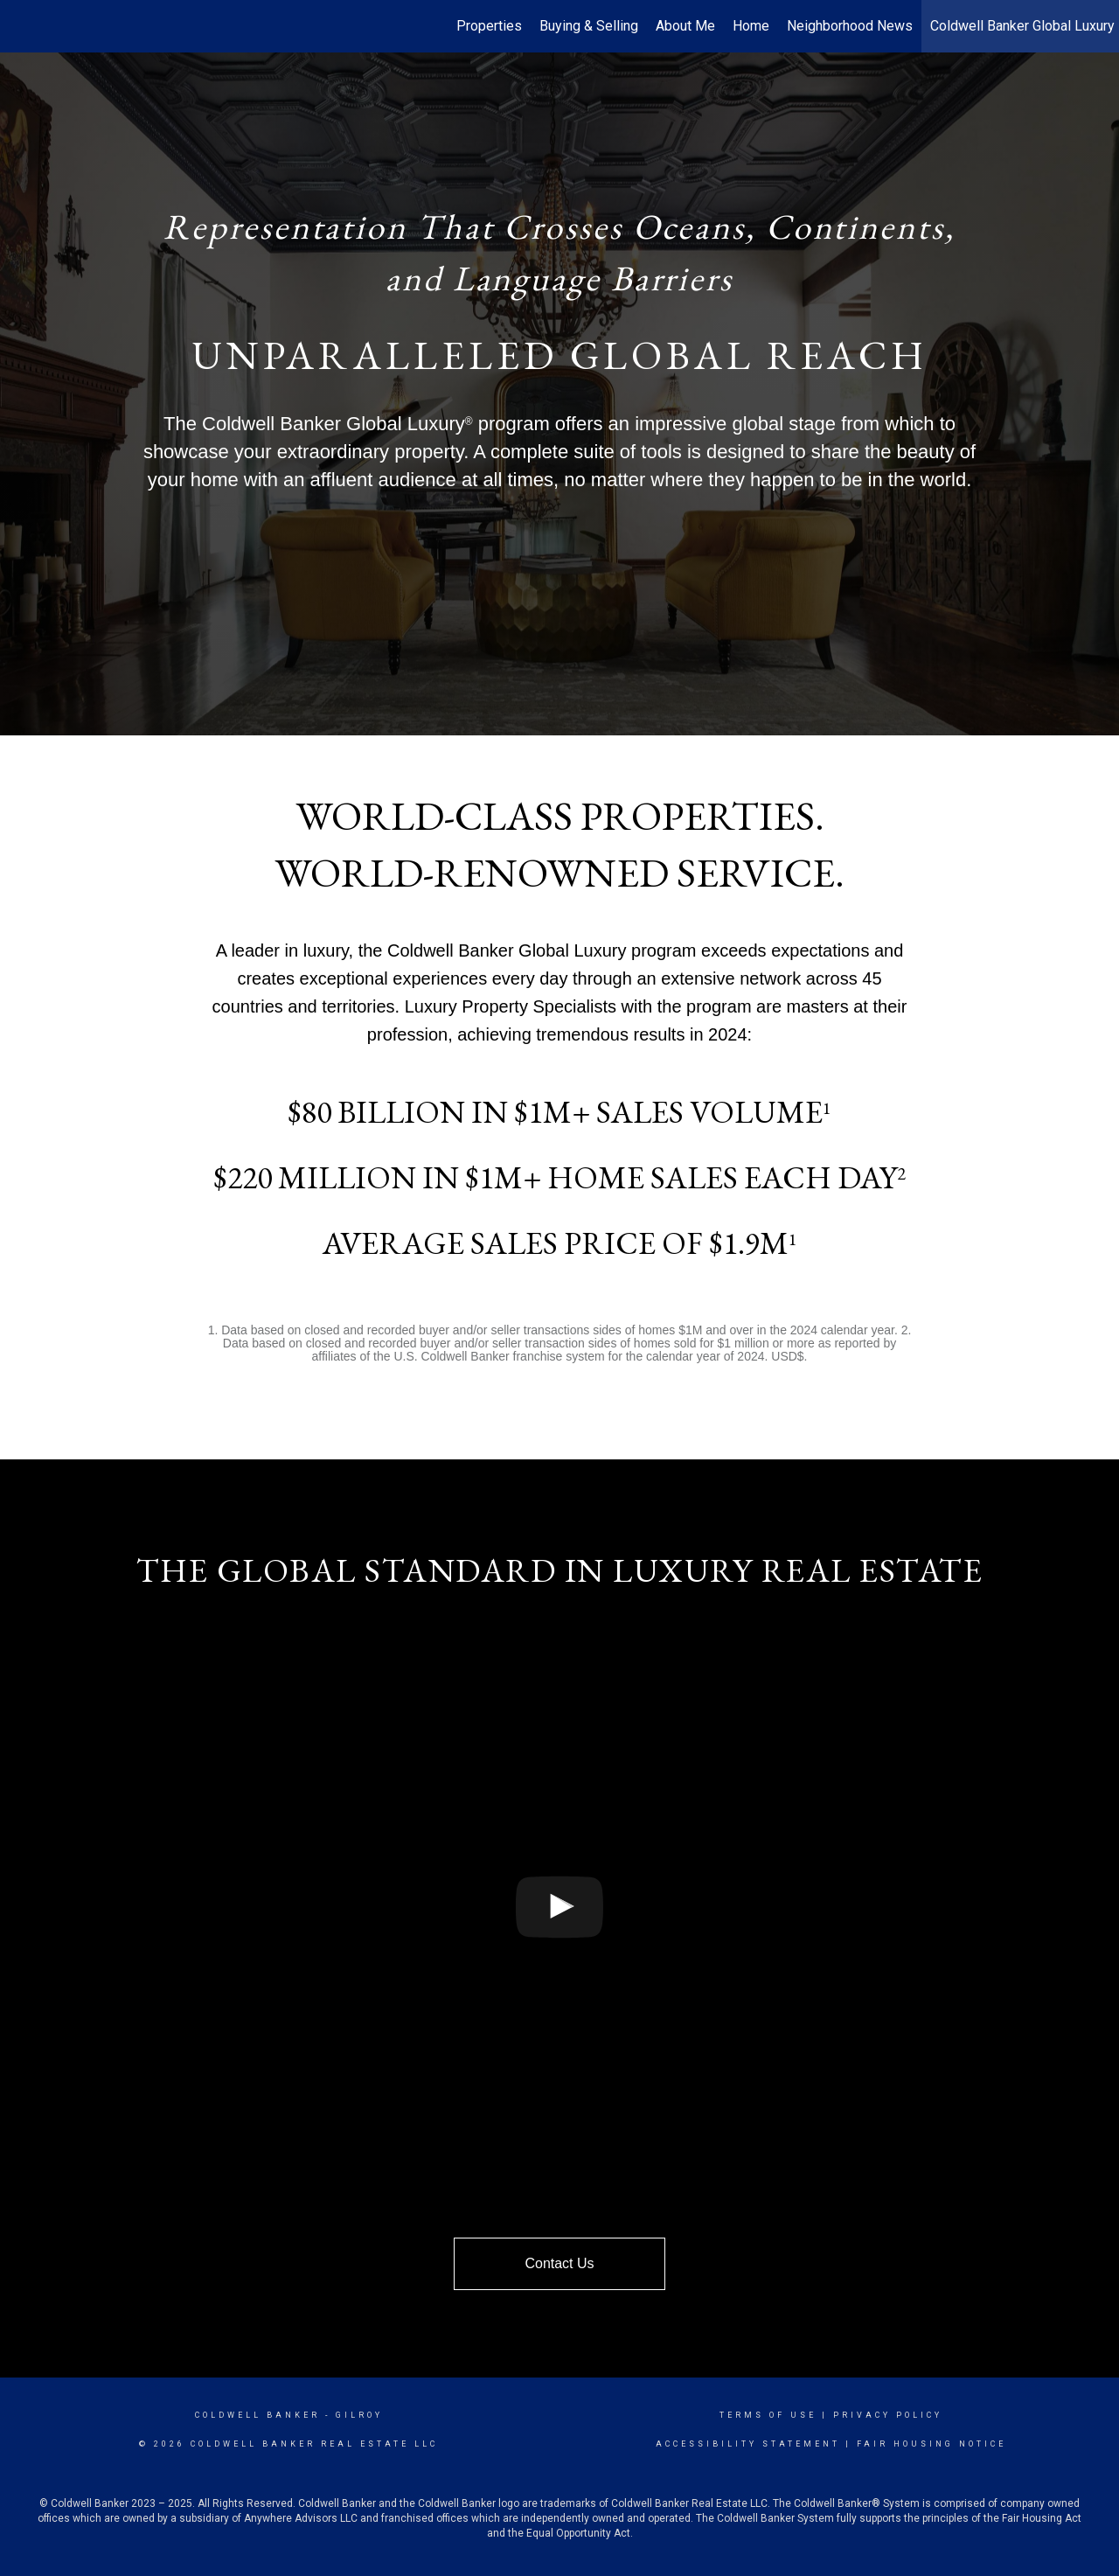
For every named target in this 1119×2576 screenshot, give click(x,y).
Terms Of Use (768, 2415)
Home (751, 25)
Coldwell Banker (257, 2415)
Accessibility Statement (748, 2444)
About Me (685, 25)
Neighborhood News (850, 25)
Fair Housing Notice (931, 2444)
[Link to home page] (22, 26)
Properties (489, 25)
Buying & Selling (588, 25)
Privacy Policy (887, 2415)
